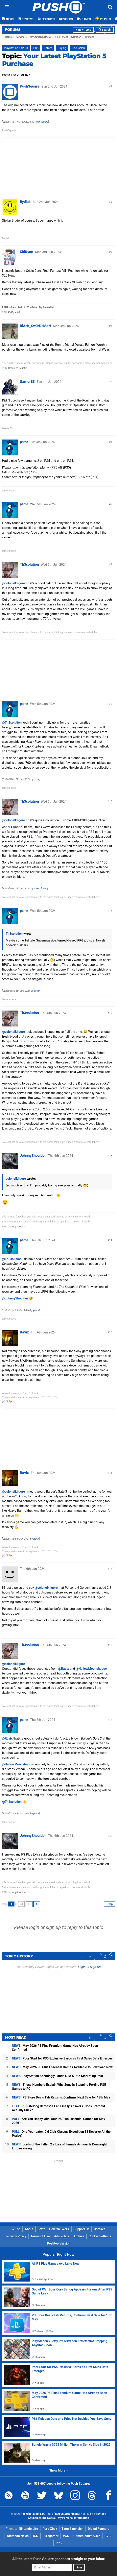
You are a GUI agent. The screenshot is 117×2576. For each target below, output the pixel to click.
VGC (66, 2536)
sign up (53, 1927)
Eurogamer (50, 2536)
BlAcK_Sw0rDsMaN (35, 326)
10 (110, 801)
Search (105, 29)
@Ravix (63, 1669)
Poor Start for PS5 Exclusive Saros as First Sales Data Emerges (62, 2058)
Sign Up (95, 1967)
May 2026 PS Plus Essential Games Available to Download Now (62, 2067)
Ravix (24, 1332)
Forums (12, 30)
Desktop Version (58, 2243)
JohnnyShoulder (33, 1155)
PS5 (35, 48)
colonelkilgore (16, 1178)
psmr (24, 442)
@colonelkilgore (13, 583)
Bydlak (25, 202)
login (34, 1927)
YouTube (32, 307)
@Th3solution (12, 722)
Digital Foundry (98, 2529)
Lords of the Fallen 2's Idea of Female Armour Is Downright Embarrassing (59, 2146)
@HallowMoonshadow (91, 1669)
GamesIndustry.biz (86, 2536)
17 (110, 1568)
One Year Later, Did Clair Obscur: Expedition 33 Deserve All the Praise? (61, 2133)
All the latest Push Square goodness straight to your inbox (58, 2559)
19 (110, 1719)
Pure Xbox (49, 2529)
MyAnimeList (46, 307)
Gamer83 (27, 381)
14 (110, 1240)
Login (82, 1967)
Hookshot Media (30, 2514)
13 (110, 1155)
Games (48, 48)
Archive (78, 2236)
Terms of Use (40, 2236)
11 (110, 910)
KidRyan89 (14, 312)
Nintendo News (18, 2536)
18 (110, 1644)
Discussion (78, 48)
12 (110, 1012)
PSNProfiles (9, 307)
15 (110, 1332)
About (29, 2229)
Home (8, 36)
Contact (99, 2229)
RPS (59, 2543)
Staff (41, 2229)
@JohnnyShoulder (15, 1298)
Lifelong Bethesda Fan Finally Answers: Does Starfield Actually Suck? (58, 2108)
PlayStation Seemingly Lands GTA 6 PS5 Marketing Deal (57, 2076)
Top (16, 2229)
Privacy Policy (16, 2236)
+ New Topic (83, 29)
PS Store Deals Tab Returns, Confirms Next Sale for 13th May (61, 2097)
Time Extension (72, 2529)
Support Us (81, 2229)
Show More (58, 2470)
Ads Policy (61, 2236)
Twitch (21, 307)
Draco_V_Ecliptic (17, 367)
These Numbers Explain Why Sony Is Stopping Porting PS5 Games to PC (59, 2087)
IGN (35, 2536)
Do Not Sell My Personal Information (66, 2518)
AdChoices (34, 2518)
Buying (62, 48)
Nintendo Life (28, 2529)
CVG (108, 2536)
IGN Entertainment (67, 2514)
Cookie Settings (100, 2236)
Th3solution (29, 564)
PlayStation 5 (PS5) (40, 36)
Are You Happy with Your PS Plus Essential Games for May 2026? (58, 2121)
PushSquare (29, 86)
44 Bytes (99, 2514)
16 (110, 1472)
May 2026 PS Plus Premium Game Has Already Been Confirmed (55, 2048)
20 (110, 1835)
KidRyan (26, 252)
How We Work (59, 2229)
